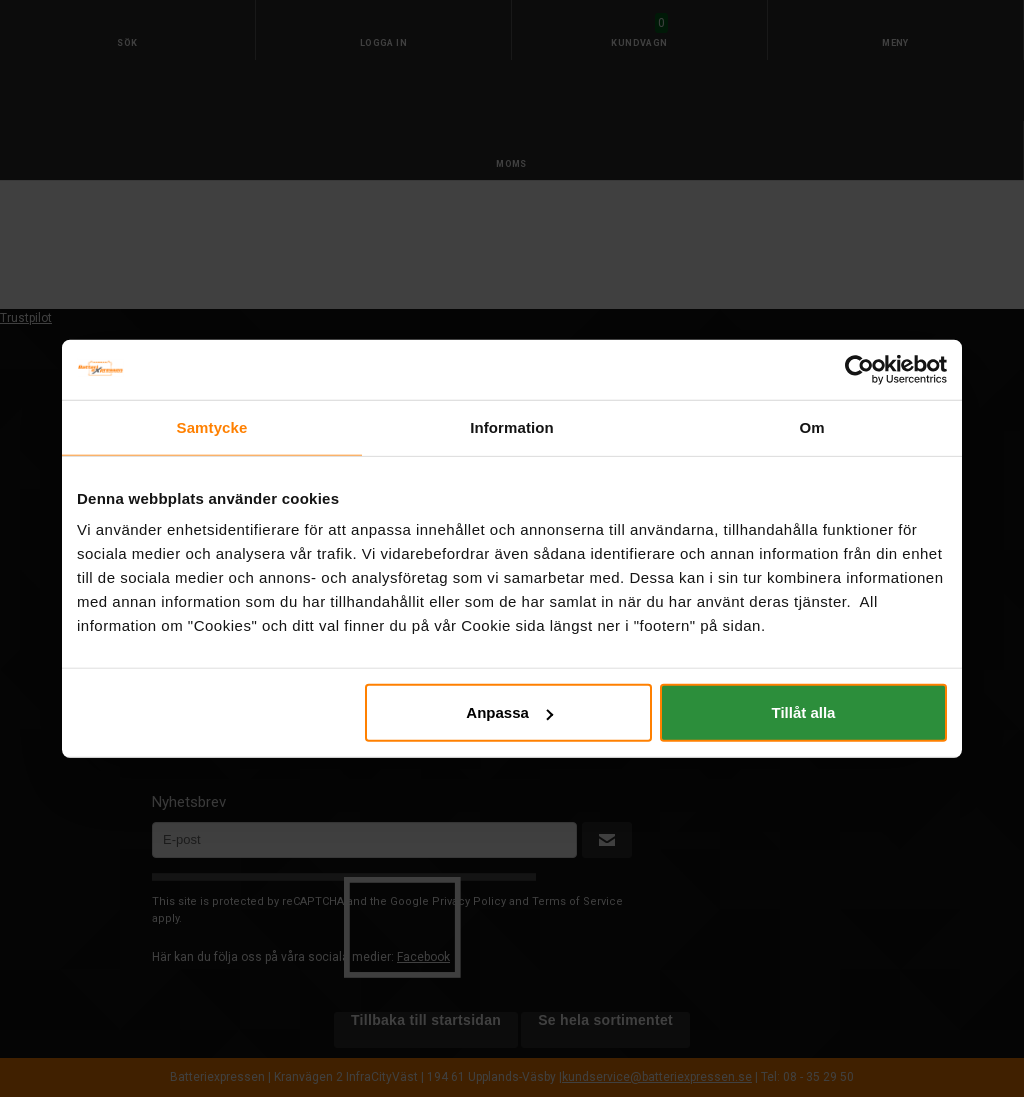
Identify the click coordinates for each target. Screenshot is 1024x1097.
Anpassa (509, 712)
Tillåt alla (803, 712)
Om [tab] (811, 426)
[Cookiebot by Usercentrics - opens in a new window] (859, 369)
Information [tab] (512, 426)
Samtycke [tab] (212, 426)
